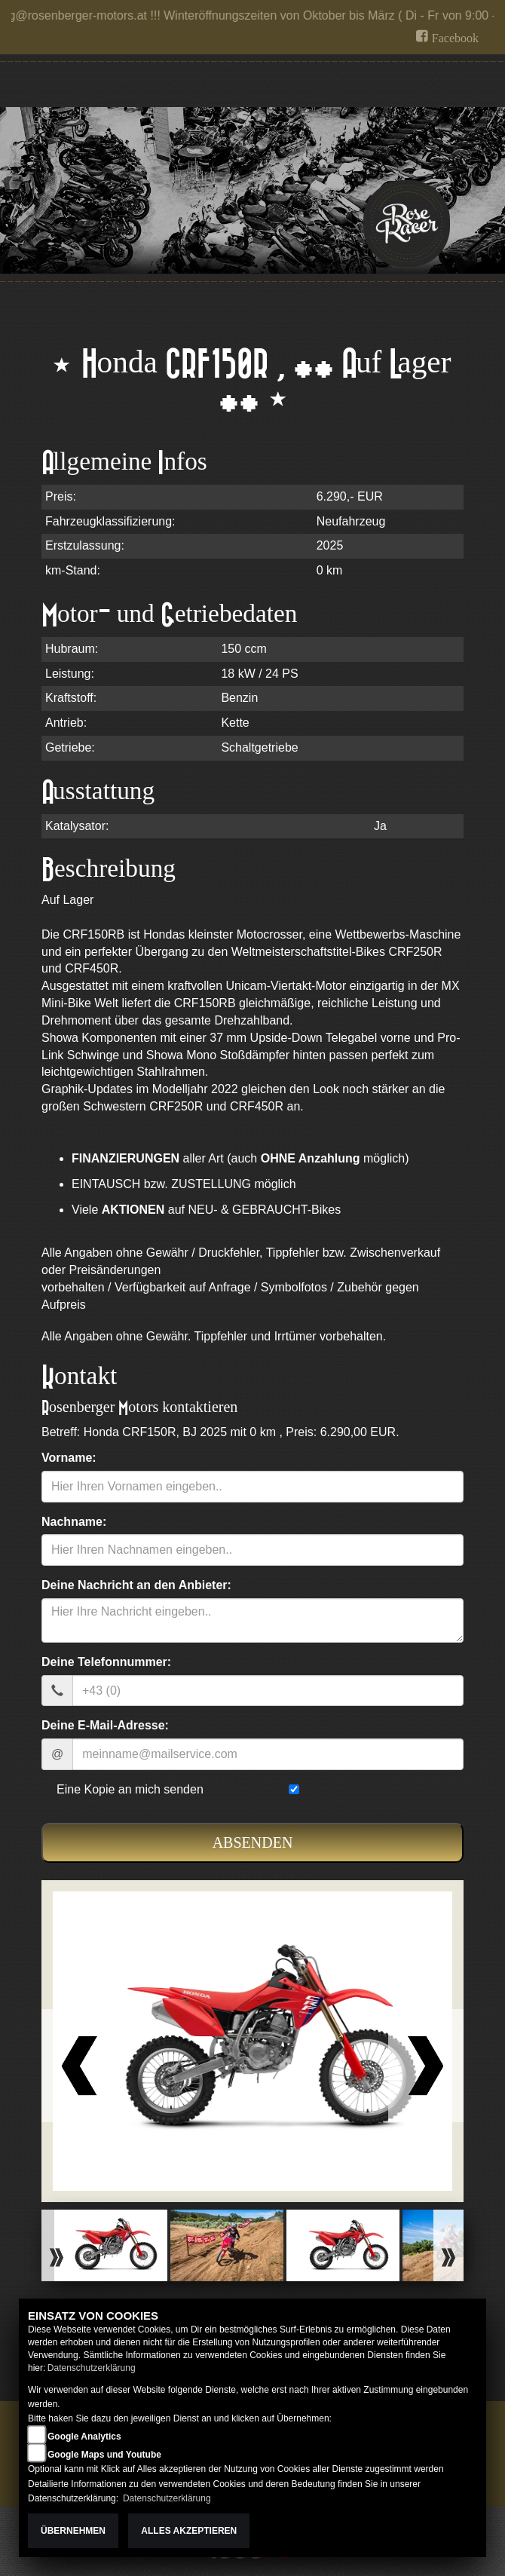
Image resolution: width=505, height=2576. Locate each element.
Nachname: (73, 1521)
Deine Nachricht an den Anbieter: (136, 1585)
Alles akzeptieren (189, 2530)
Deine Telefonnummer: (106, 1662)
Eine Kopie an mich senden (130, 1789)
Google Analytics (84, 2436)
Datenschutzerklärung (91, 2368)
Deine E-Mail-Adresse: (105, 1725)
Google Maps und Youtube (104, 2454)
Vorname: (68, 1457)
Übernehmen (73, 2530)
